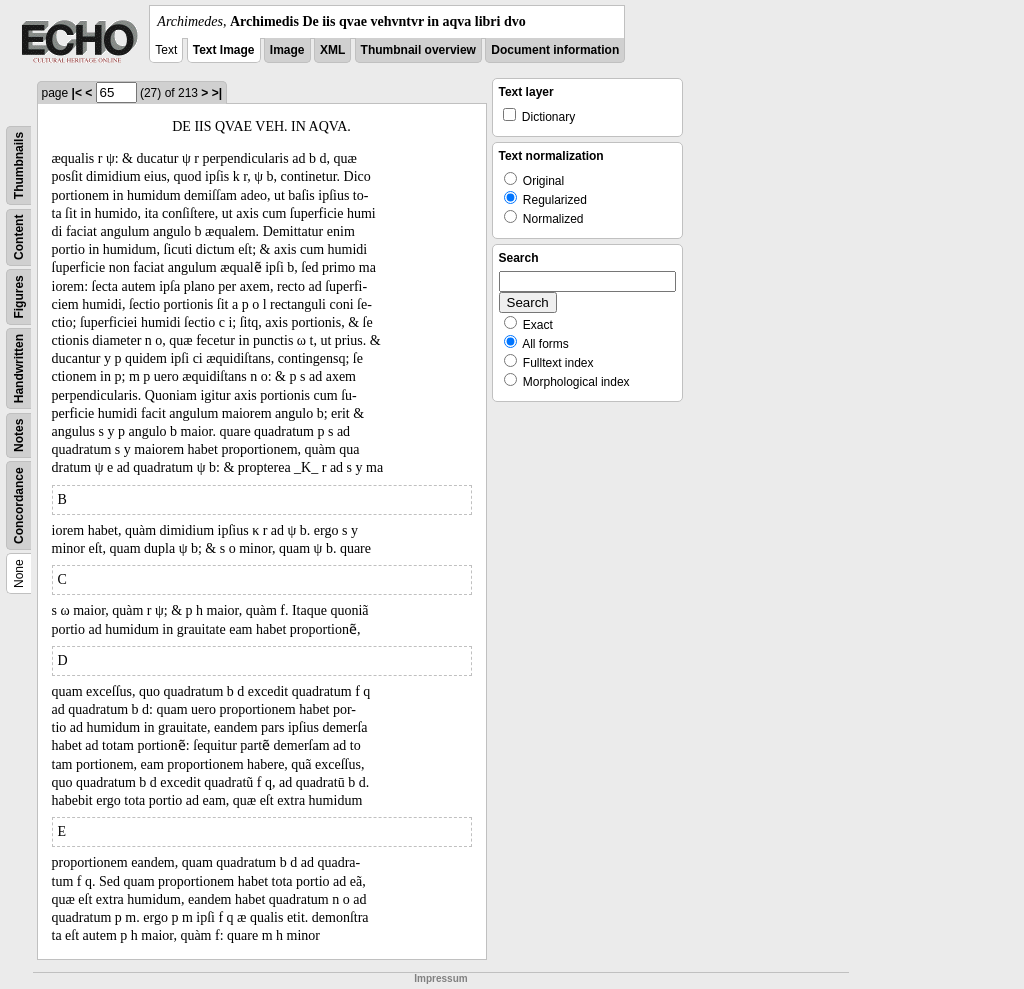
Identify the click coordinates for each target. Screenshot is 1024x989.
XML (332, 50)
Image (287, 50)
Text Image (224, 50)
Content (19, 237)
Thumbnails (19, 165)
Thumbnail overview (418, 50)
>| (217, 93)
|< (77, 93)
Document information (555, 50)
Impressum (440, 978)
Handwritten (19, 368)
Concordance (19, 505)
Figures (19, 296)
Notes (19, 435)
